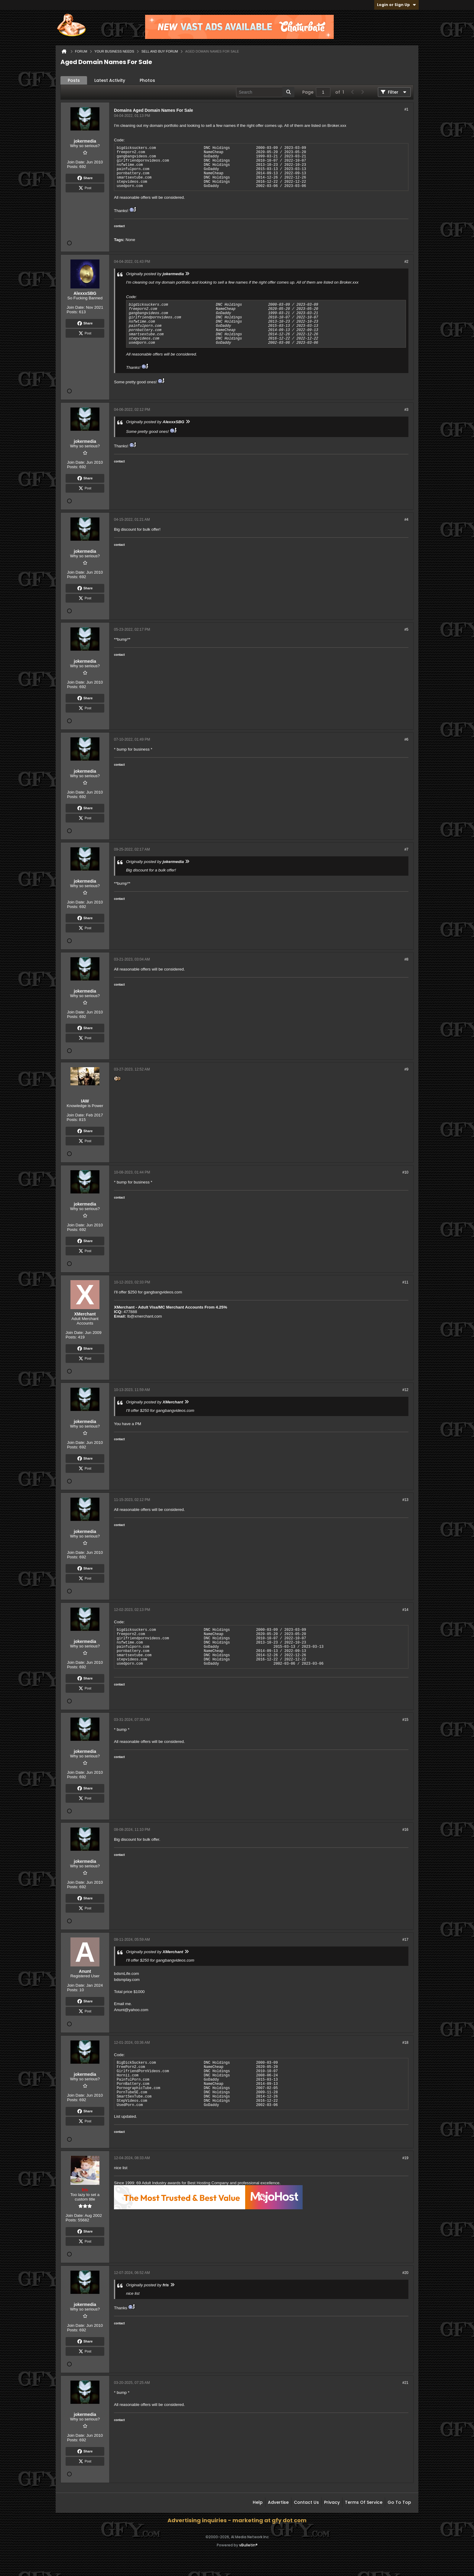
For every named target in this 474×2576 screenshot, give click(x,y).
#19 (405, 2158)
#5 (406, 629)
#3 (406, 409)
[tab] (73, 80)
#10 (405, 1172)
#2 (406, 261)
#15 (405, 1720)
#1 (406, 109)
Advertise (278, 2502)
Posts (74, 80)
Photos (147, 80)
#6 (406, 739)
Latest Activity (109, 80)
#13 (405, 1500)
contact (119, 226)
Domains (123, 110)
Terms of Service (363, 2502)
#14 (405, 1610)
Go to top (399, 2502)
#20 (405, 2273)
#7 (406, 849)
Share (85, 178)
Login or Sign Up (396, 4)
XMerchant (124, 1307)
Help (258, 2502)
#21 (405, 2383)
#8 (406, 959)
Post (85, 188)
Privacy (332, 2502)
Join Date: (76, 162)
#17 (405, 1939)
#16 (405, 1829)
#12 (405, 1390)
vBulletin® (248, 2545)
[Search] (265, 92)
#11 (405, 1282)
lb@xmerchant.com (144, 1316)
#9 (406, 1069)
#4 (406, 519)
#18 (405, 2042)
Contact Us (306, 2502)
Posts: (72, 166)
